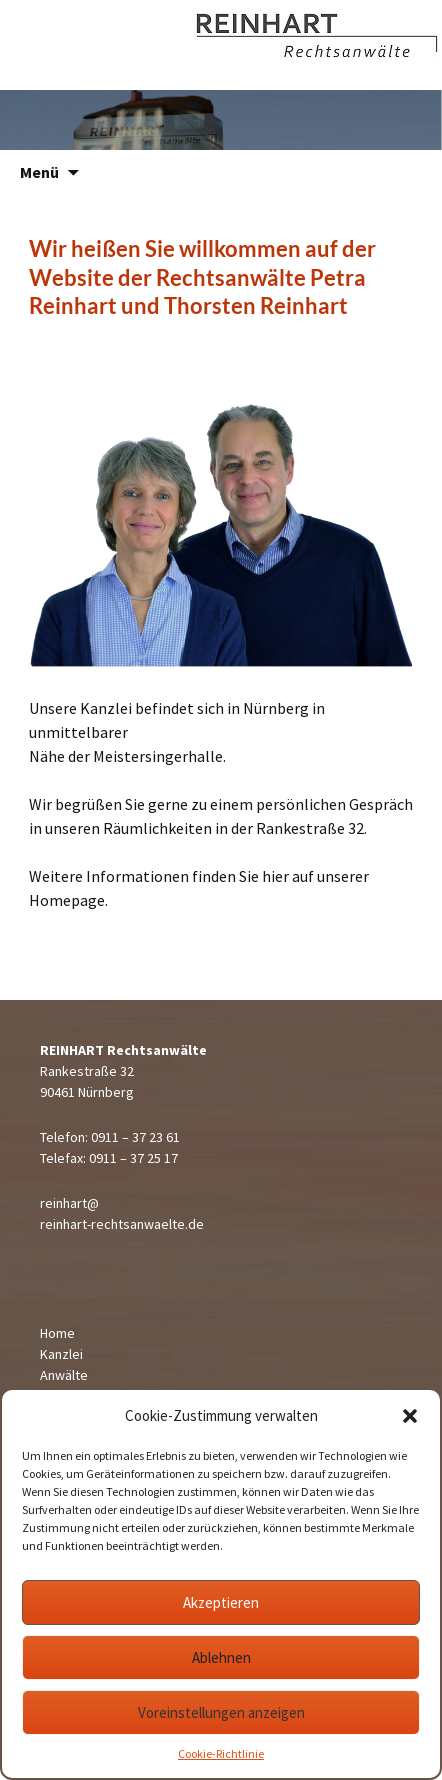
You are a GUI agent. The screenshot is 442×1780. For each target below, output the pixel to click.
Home (57, 1333)
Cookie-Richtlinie (221, 1753)
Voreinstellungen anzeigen (221, 1712)
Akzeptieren (221, 1602)
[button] (410, 1416)
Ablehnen (221, 1657)
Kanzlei (61, 1354)
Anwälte (64, 1375)
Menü (39, 172)
